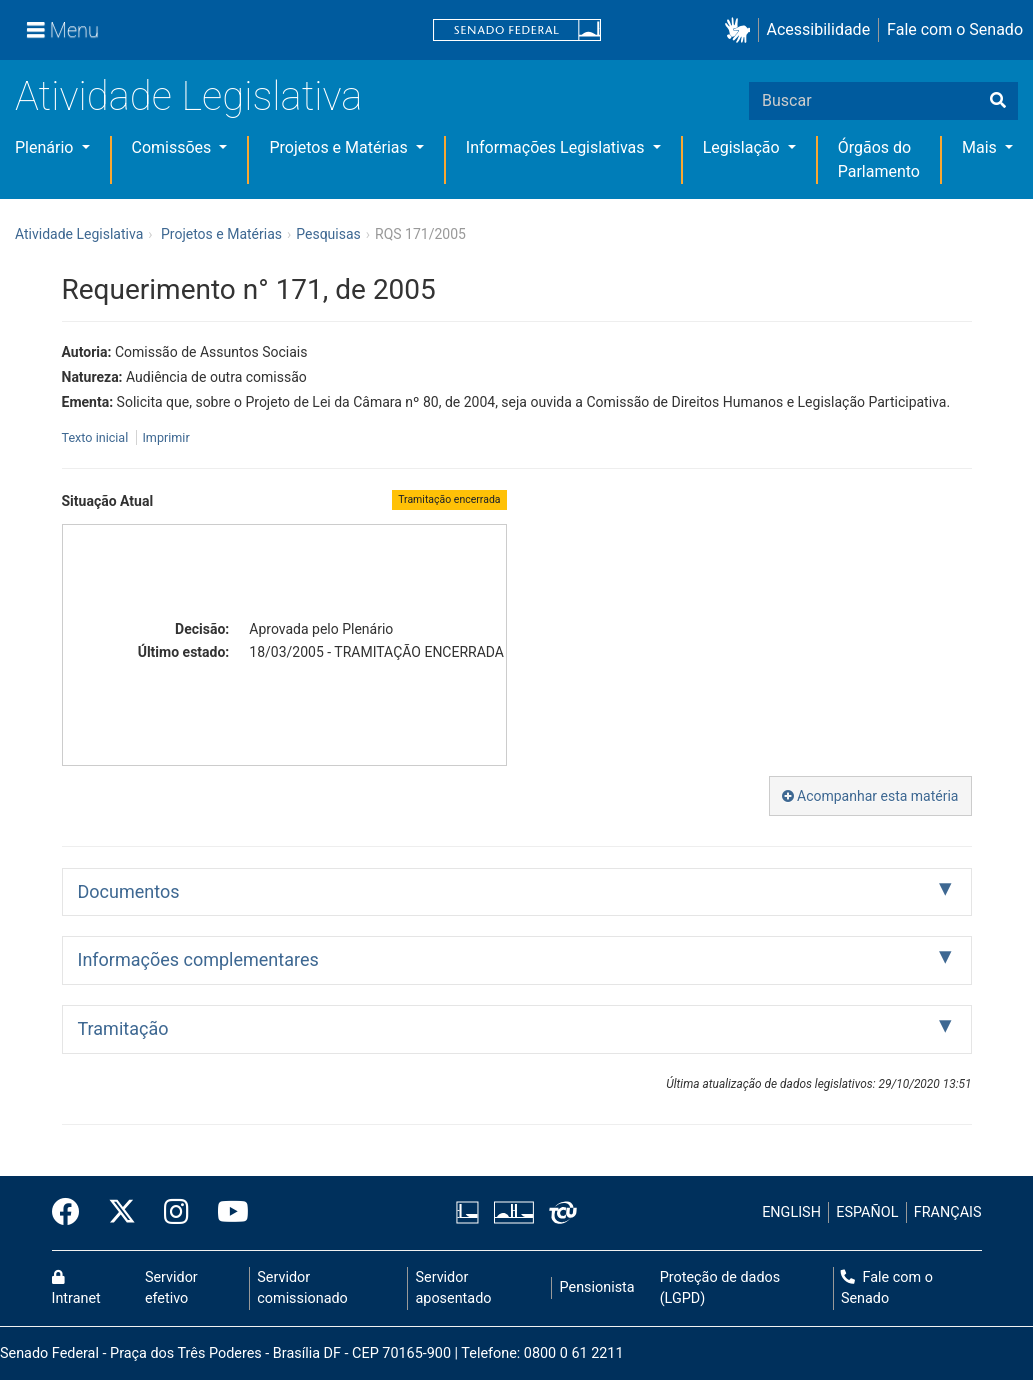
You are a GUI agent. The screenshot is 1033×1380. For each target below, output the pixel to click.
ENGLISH (791, 1212)
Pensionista (597, 1287)
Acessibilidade (819, 29)
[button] (741, 30)
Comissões (174, 147)
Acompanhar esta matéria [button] (870, 796)
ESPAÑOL (867, 1212)
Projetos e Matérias (340, 147)
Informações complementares (198, 959)
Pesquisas (328, 234)
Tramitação (123, 1028)
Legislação (743, 147)
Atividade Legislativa (188, 96)
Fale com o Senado (955, 29)
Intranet (76, 1289)
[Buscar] (998, 101)
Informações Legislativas (557, 147)
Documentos (129, 891)
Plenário (46, 147)
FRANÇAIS (948, 1212)
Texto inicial (97, 437)
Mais (981, 147)
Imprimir (165, 437)
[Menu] (63, 30)
